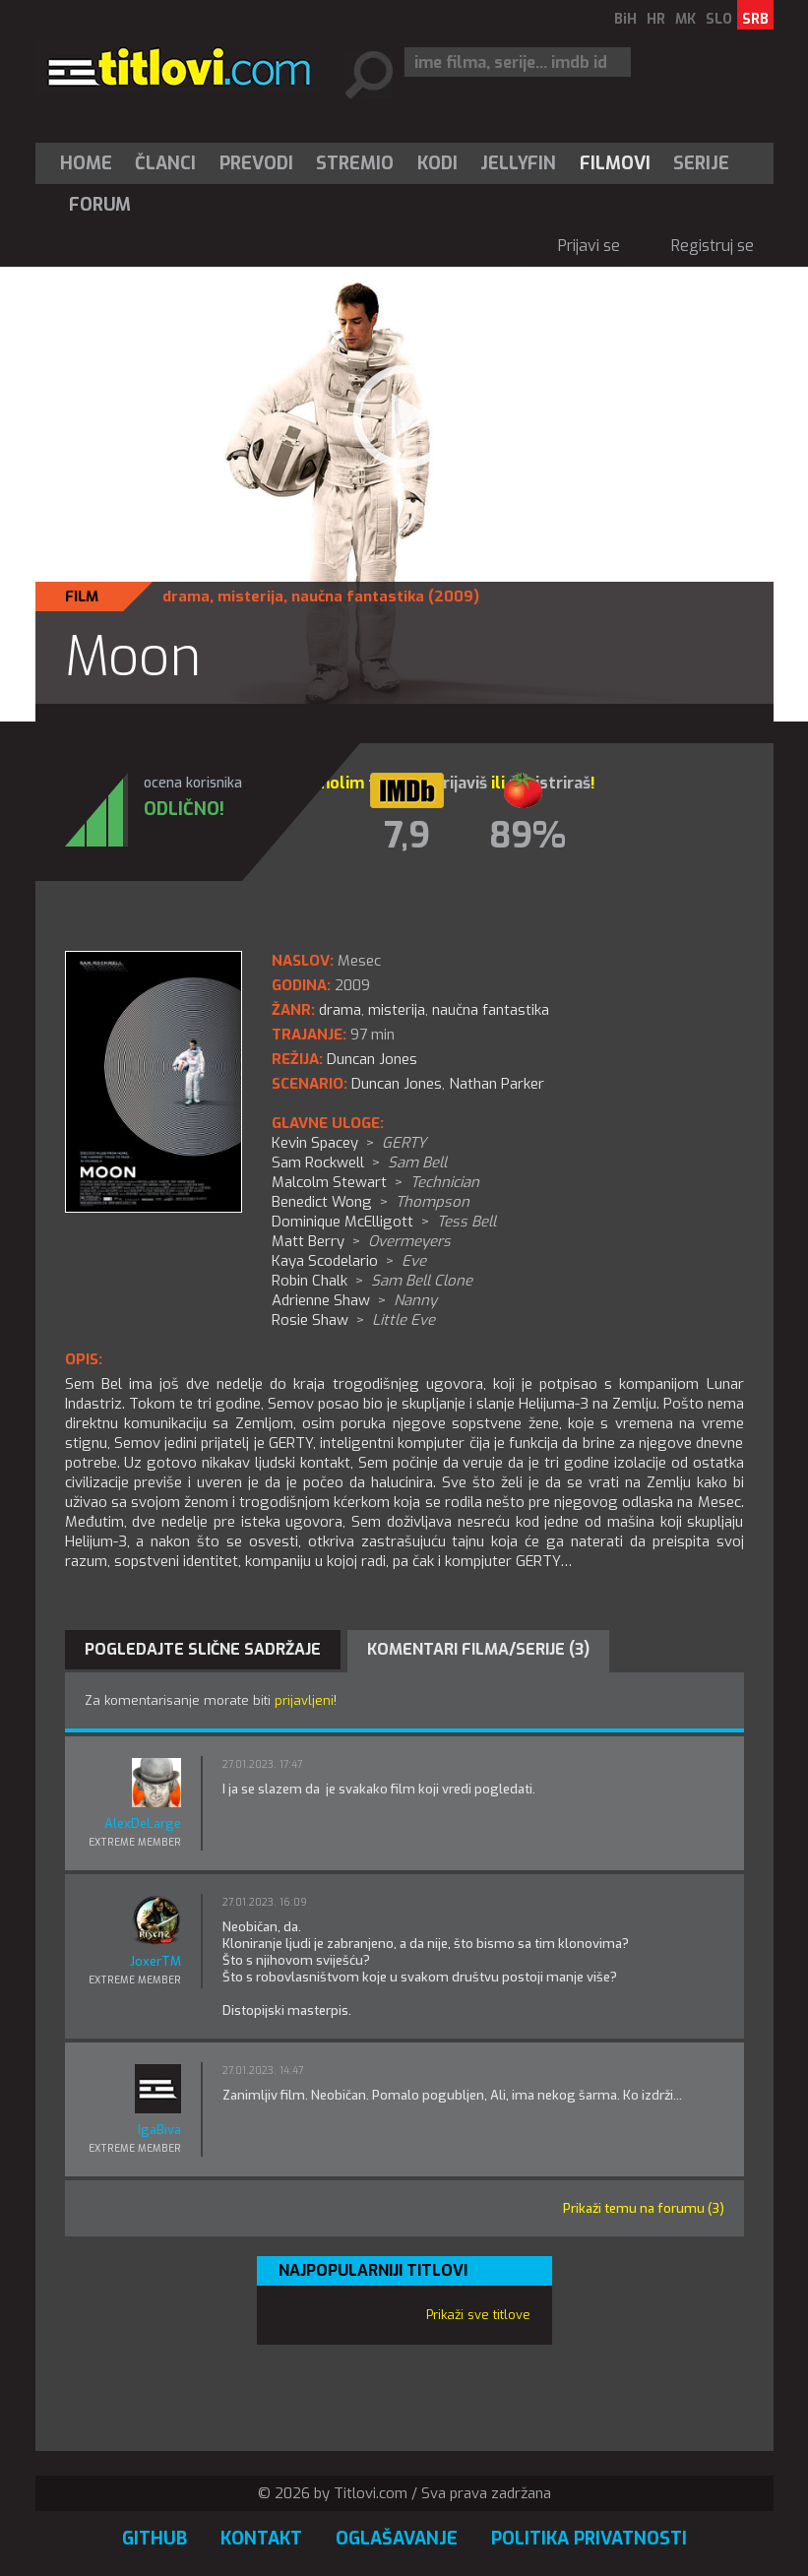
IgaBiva (159, 2129)
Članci (165, 163)
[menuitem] (90, 163)
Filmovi (615, 163)
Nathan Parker (496, 1084)
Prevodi (256, 163)
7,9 (407, 835)
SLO (719, 19)
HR (656, 19)
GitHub (154, 2538)
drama (186, 596)
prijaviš (460, 783)
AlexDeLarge (142, 1823)
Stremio (355, 163)
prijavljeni (304, 1700)
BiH (625, 19)
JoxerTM (155, 1961)
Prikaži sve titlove (478, 2314)
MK (685, 19)
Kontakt (261, 2538)
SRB (755, 19)
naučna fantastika (357, 596)
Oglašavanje (397, 2538)
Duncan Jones (396, 1084)
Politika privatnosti (589, 2538)
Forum (100, 205)
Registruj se (712, 245)
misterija (250, 596)
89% (527, 835)
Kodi (437, 163)
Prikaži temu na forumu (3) (643, 2208)
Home (86, 163)
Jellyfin (518, 163)
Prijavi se (589, 245)
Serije (701, 163)
